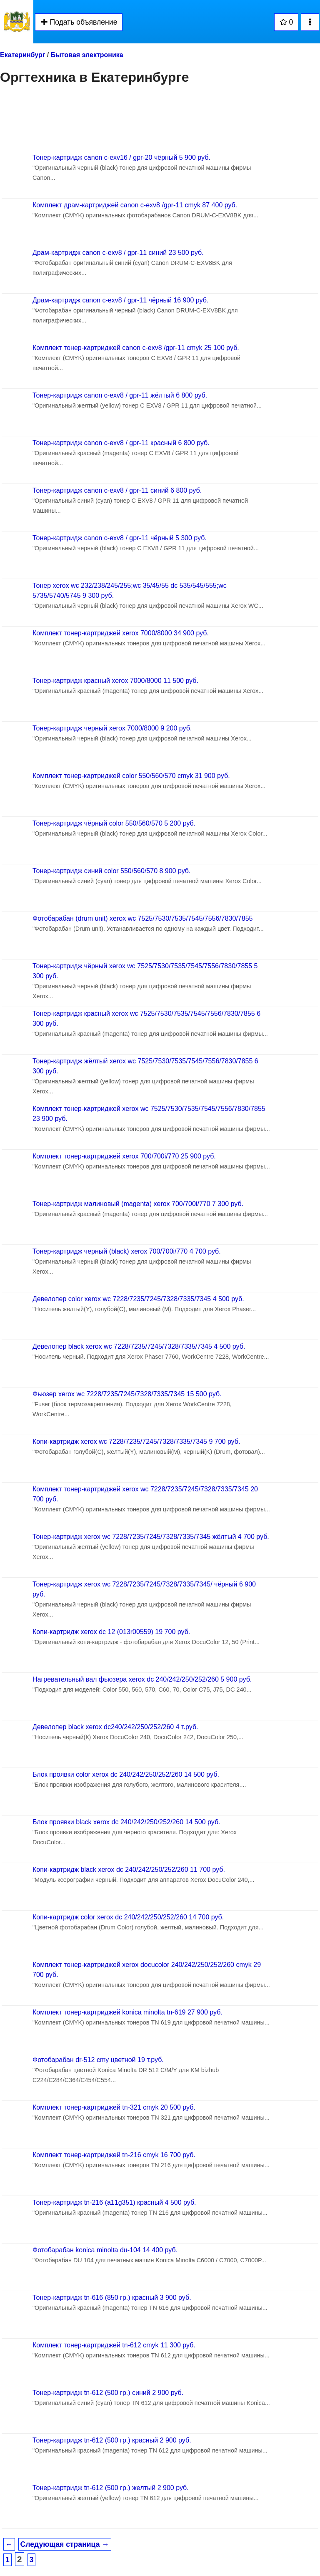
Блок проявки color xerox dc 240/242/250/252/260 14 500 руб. (125, 1774)
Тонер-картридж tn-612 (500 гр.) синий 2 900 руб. (107, 2392)
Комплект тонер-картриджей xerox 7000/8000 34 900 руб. (120, 633)
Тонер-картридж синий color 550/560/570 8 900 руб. (111, 870)
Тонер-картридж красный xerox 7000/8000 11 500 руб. (115, 680)
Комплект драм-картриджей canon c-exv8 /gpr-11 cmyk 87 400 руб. (134, 205)
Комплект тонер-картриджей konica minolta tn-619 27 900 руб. (127, 2012)
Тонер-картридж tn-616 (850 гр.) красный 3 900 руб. (111, 2297)
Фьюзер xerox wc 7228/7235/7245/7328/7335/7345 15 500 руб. (127, 1394)
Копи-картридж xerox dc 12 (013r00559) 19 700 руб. (111, 1631)
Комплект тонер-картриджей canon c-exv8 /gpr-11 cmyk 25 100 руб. (135, 347)
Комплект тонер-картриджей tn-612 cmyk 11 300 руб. (113, 2345)
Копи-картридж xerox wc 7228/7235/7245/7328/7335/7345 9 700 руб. (136, 1441)
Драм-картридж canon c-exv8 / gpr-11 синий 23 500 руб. (118, 252)
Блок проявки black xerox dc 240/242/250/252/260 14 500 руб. (126, 1822)
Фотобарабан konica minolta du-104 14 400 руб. (105, 2250)
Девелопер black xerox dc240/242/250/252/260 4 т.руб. (115, 1726)
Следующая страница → (64, 2544)
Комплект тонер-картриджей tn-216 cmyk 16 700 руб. (113, 2154)
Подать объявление (78, 22)
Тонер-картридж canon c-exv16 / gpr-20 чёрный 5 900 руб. (121, 157)
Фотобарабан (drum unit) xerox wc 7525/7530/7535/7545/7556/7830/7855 (142, 918)
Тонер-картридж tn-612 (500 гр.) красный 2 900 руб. (111, 2440)
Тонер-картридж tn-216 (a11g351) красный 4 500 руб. (114, 2202)
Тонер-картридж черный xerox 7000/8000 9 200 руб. (112, 728)
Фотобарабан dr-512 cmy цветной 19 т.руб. (98, 2059)
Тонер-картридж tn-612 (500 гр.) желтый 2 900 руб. (110, 2487)
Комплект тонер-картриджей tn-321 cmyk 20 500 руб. (113, 2107)
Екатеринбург (22, 54)
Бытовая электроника (87, 54)
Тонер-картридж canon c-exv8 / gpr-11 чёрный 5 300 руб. (119, 537)
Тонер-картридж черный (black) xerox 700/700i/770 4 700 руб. (126, 1251)
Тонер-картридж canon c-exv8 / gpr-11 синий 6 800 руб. (117, 490)
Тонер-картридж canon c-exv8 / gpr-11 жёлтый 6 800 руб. (119, 395)
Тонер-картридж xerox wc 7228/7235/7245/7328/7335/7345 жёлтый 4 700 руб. (150, 1536)
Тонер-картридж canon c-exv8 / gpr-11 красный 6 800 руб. (121, 442)
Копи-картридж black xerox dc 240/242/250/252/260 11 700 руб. (128, 1869)
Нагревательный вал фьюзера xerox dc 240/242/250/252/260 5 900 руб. (142, 1679)
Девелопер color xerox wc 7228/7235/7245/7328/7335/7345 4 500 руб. (138, 1298)
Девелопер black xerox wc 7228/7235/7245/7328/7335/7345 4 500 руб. (138, 1346)
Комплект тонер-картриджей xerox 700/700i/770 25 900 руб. (124, 1156)
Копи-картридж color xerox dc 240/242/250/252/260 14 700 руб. (128, 1917)
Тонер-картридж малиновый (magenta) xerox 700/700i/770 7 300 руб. (137, 1203)
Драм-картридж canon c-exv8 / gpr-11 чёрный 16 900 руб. (120, 300)
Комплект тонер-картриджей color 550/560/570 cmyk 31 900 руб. (131, 775)
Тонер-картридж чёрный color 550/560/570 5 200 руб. (113, 823)
